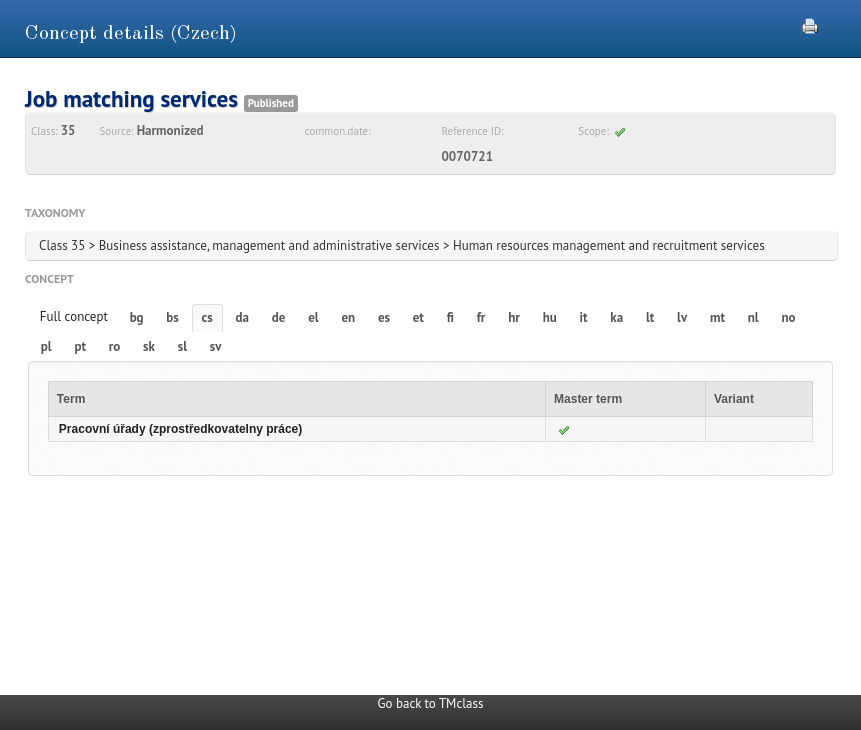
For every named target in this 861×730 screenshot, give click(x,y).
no (788, 317)
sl (182, 346)
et (418, 317)
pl (46, 346)
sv (216, 346)
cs (207, 317)
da (242, 317)
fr (481, 317)
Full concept (74, 316)
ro (115, 346)
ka (616, 317)
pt (80, 346)
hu (550, 317)
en (348, 317)
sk (149, 346)
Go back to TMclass (431, 703)
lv (682, 317)
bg (137, 317)
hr (514, 317)
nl (753, 317)
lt (650, 317)
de (279, 317)
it (584, 317)
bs (172, 317)
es (384, 317)
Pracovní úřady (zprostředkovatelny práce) (180, 429)
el (313, 317)
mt (717, 317)
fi (450, 317)
